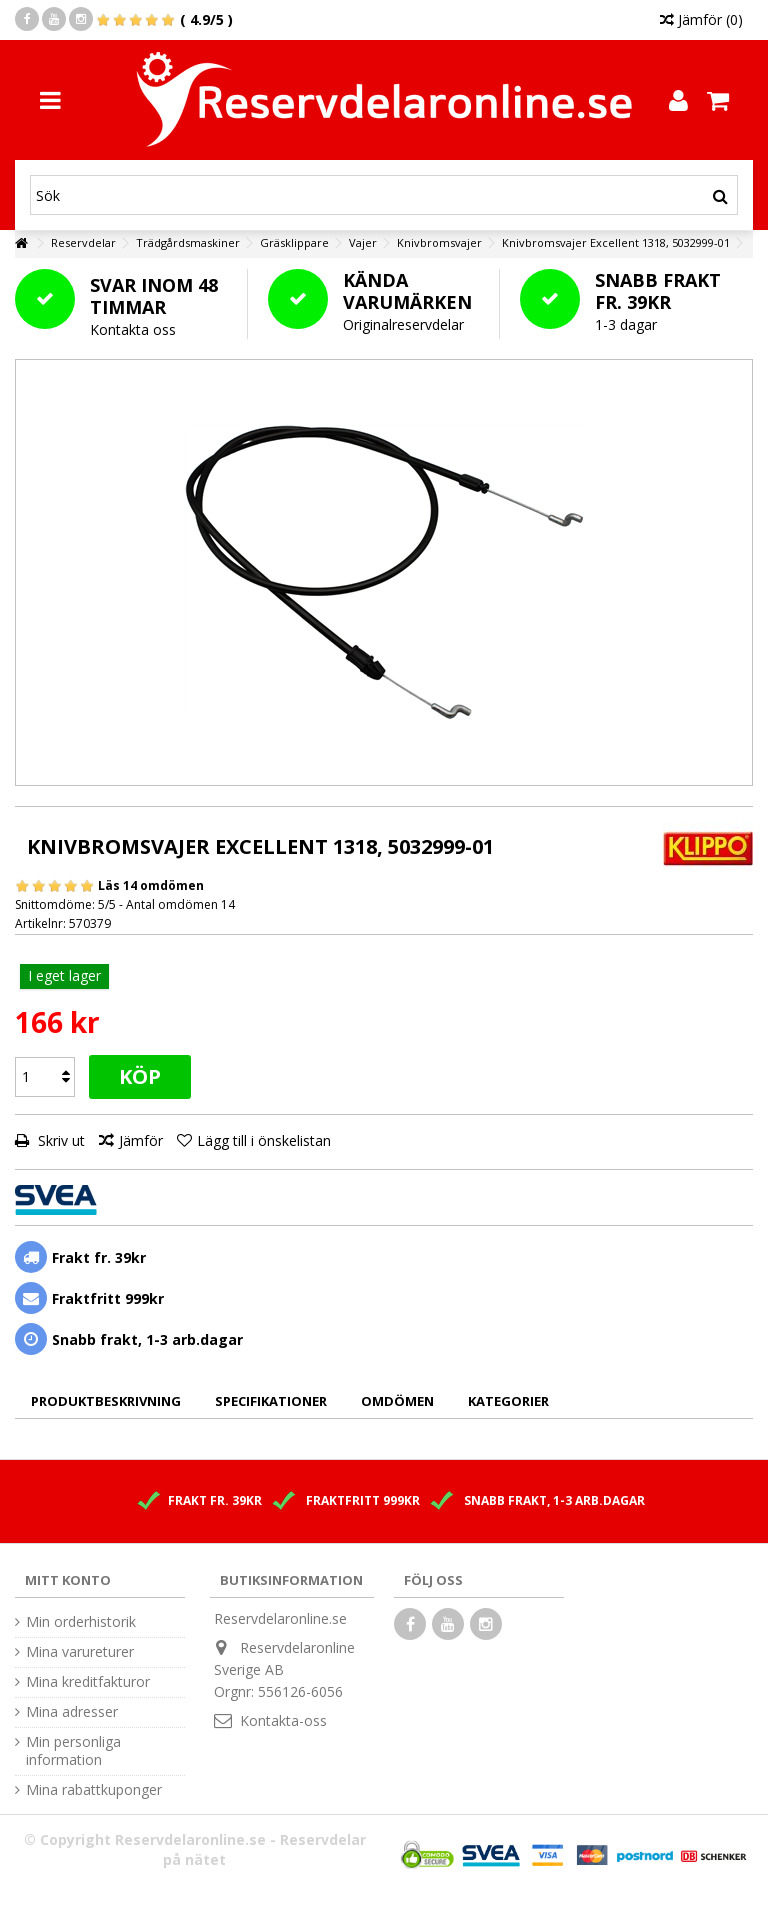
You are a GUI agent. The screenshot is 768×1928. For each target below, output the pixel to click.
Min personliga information (73, 1751)
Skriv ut (59, 1140)
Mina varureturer (80, 1652)
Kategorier (508, 1401)
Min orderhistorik (81, 1622)
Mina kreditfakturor (88, 1682)
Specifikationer (271, 1401)
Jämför (141, 1140)
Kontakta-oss (283, 1720)
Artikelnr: (40, 923)
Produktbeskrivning (106, 1401)
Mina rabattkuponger (94, 1790)
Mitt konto (68, 1580)
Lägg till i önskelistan (264, 1140)
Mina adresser (72, 1712)
